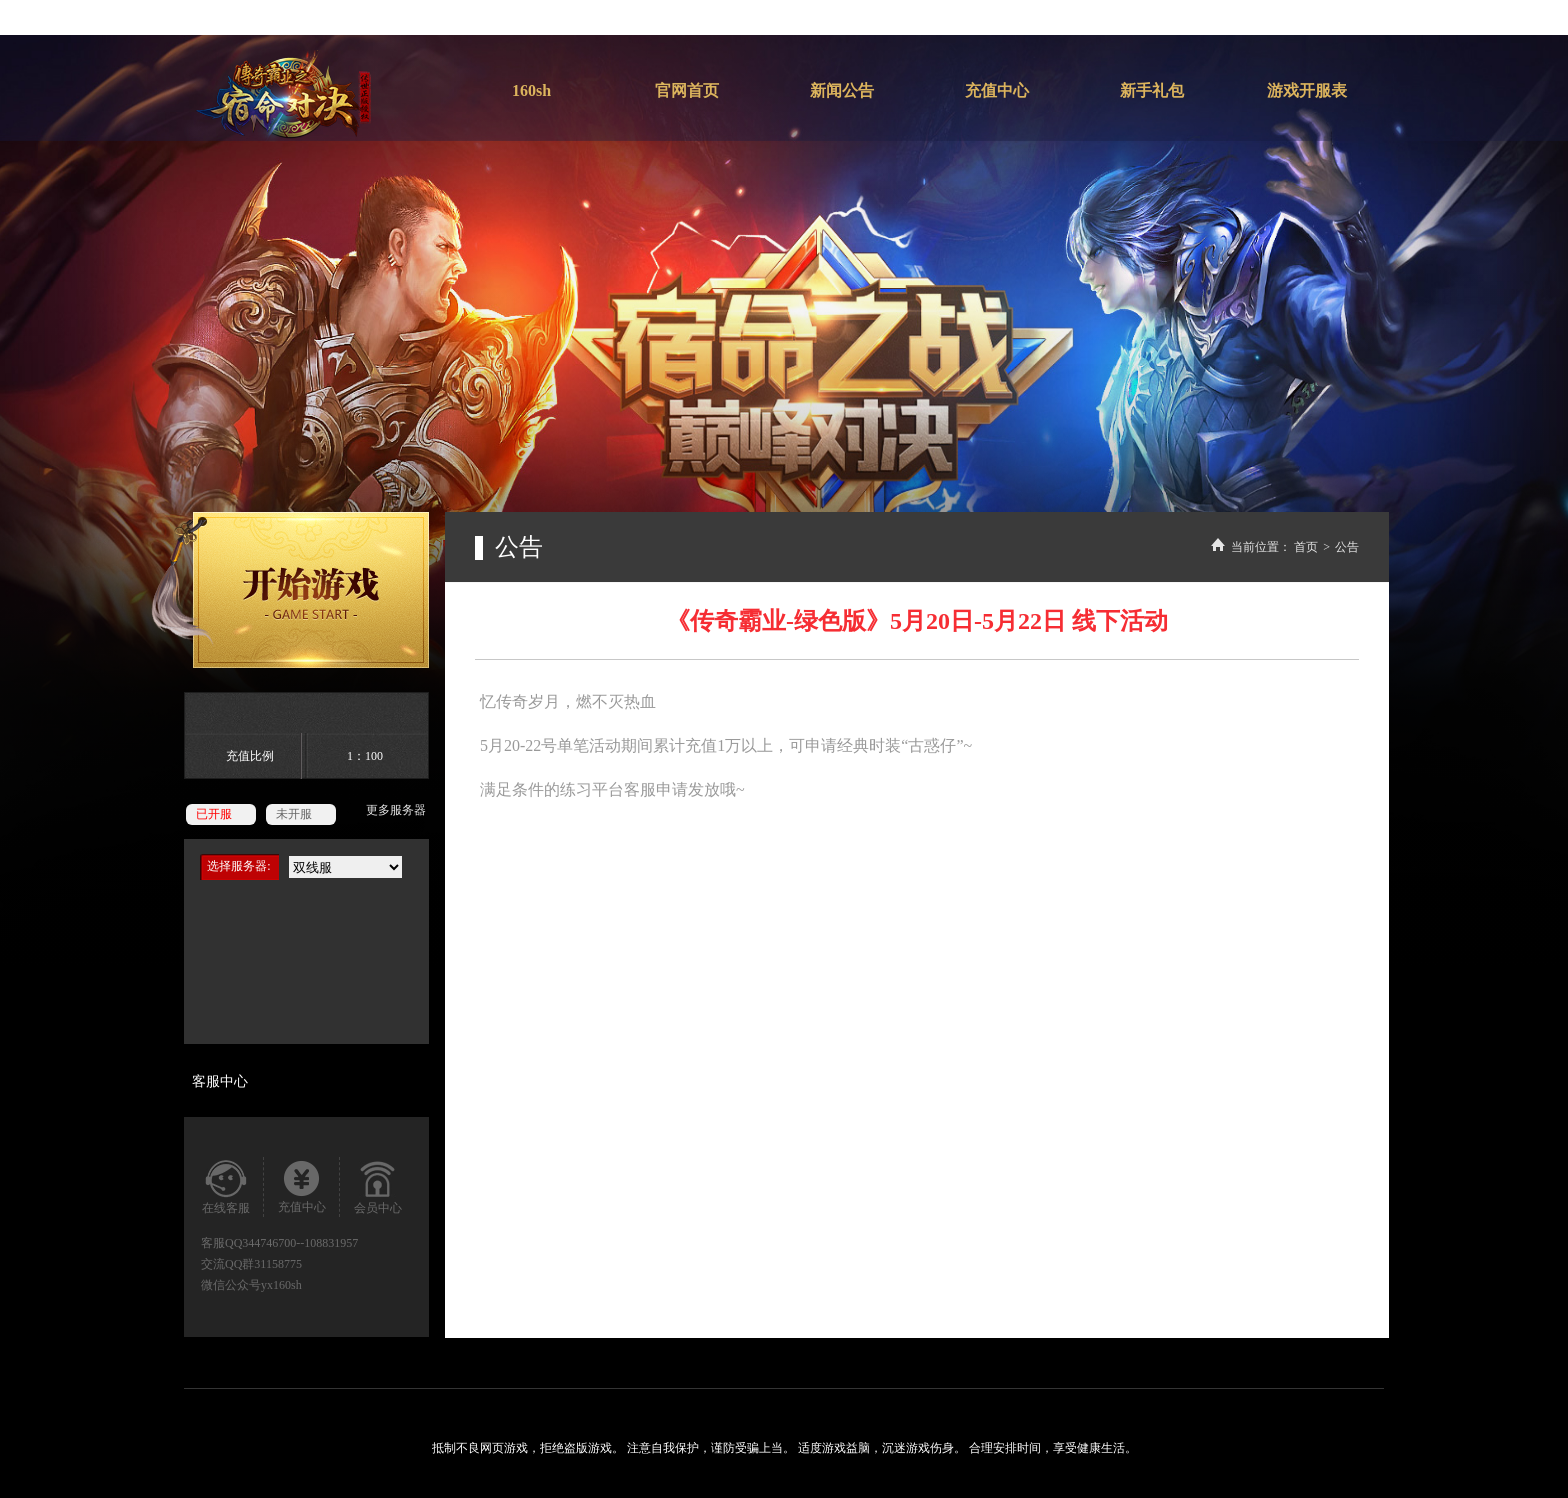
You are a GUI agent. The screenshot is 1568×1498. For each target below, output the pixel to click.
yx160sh (281, 1285)
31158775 (278, 1264)
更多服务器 (396, 810)
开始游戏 (290, 590)
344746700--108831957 (300, 1243)
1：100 (365, 756)
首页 (1306, 547)
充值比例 (250, 756)
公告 (1347, 547)
